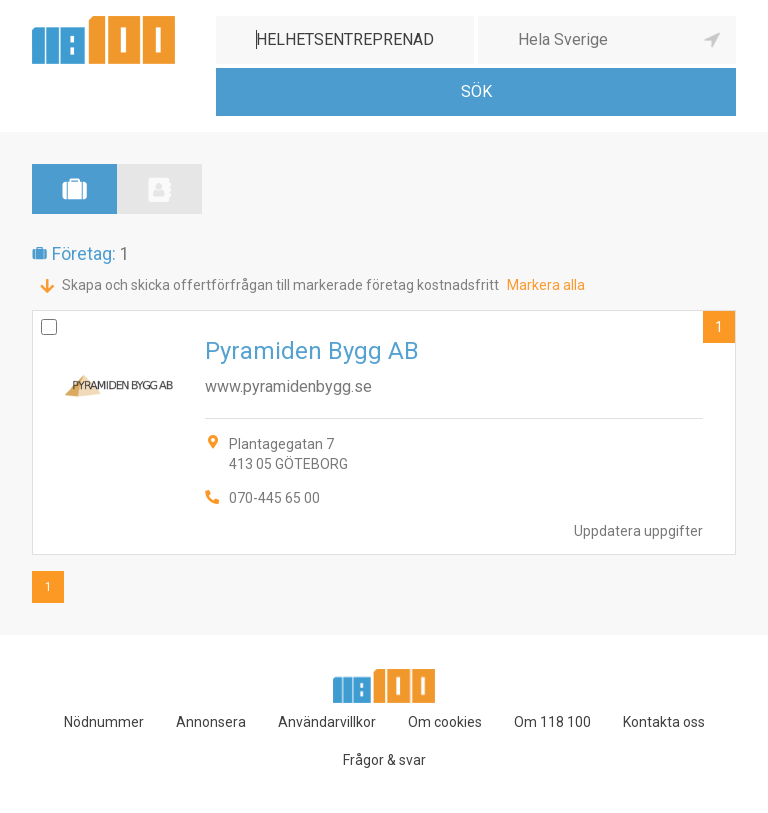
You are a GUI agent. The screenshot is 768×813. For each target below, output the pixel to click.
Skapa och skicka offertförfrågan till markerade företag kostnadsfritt (280, 285)
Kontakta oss (664, 722)
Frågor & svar (384, 760)
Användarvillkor (327, 722)
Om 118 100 (552, 722)
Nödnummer (104, 722)
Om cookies (445, 722)
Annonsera (211, 722)
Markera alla (546, 285)
